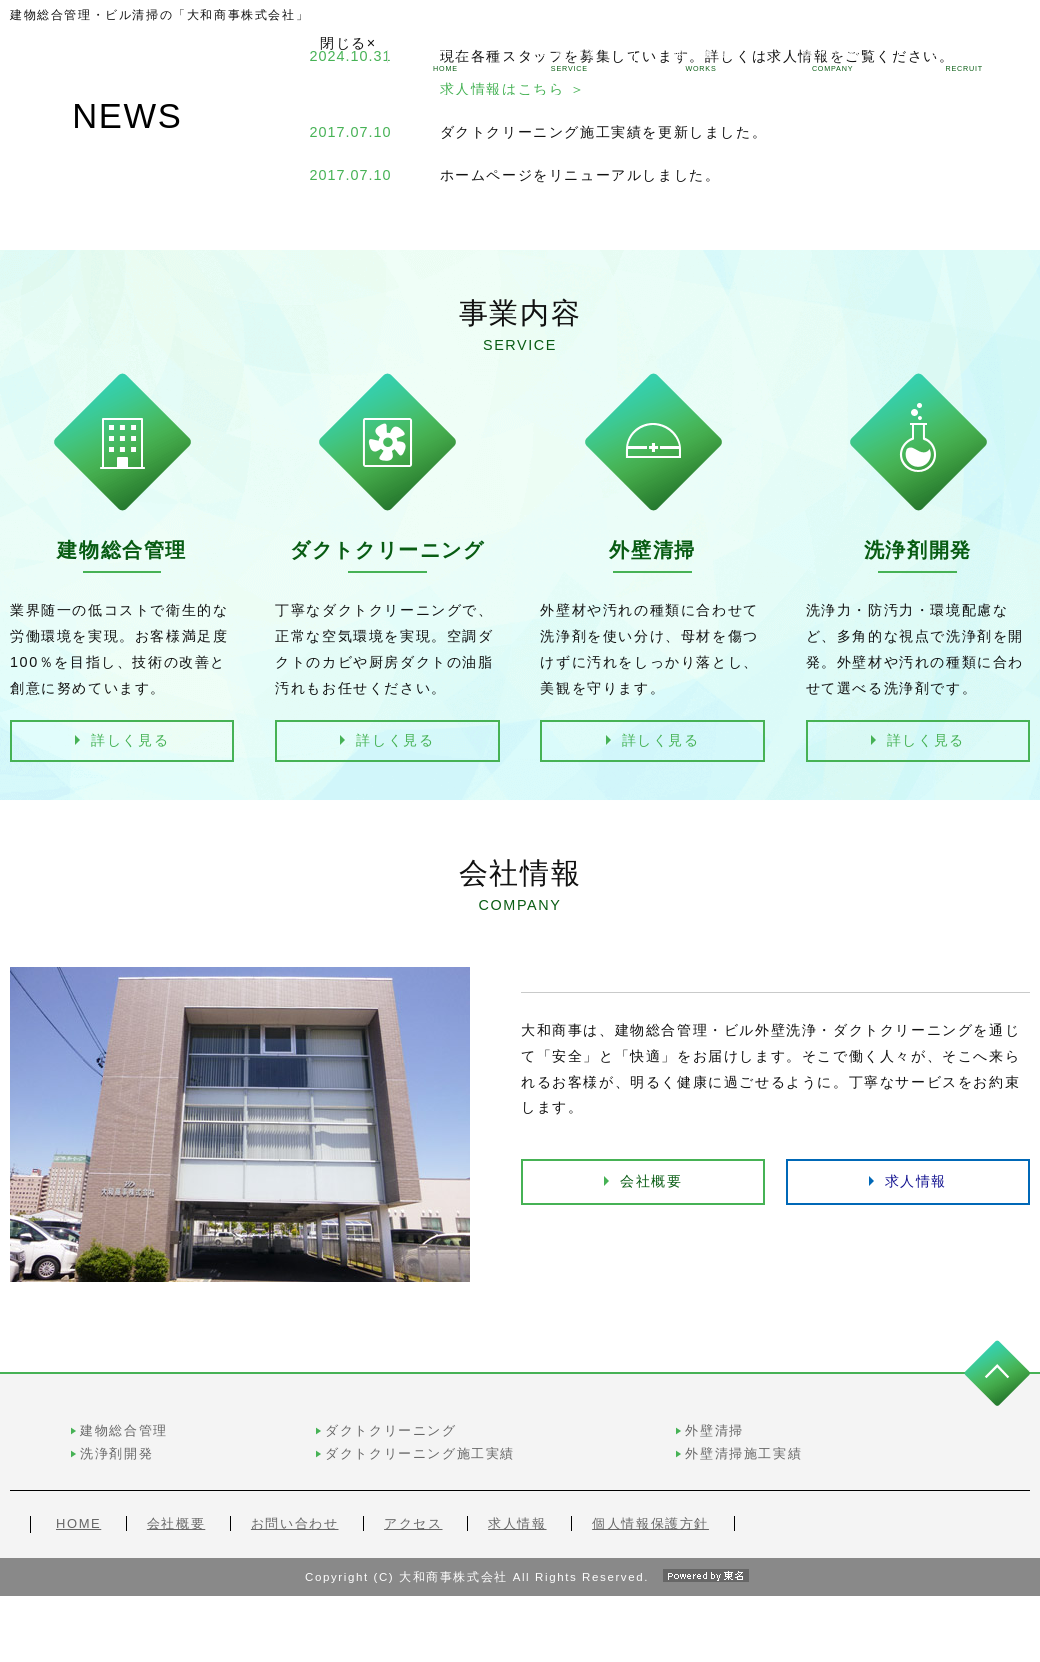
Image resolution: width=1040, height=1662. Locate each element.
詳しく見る (130, 740)
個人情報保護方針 (650, 1535)
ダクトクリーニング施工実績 (656, 1465)
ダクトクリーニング (626, 1442)
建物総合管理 (434, 1442)
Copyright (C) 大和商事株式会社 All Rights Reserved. (520, 1642)
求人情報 (964, 59)
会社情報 (833, 59)
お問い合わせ (295, 1535)
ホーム (445, 59)
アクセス (413, 1535)
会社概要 (651, 1270)
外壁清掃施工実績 (867, 1465)
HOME (78, 1535)
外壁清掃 (838, 1442)
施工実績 (701, 59)
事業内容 (570, 59)
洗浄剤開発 (426, 1465)
